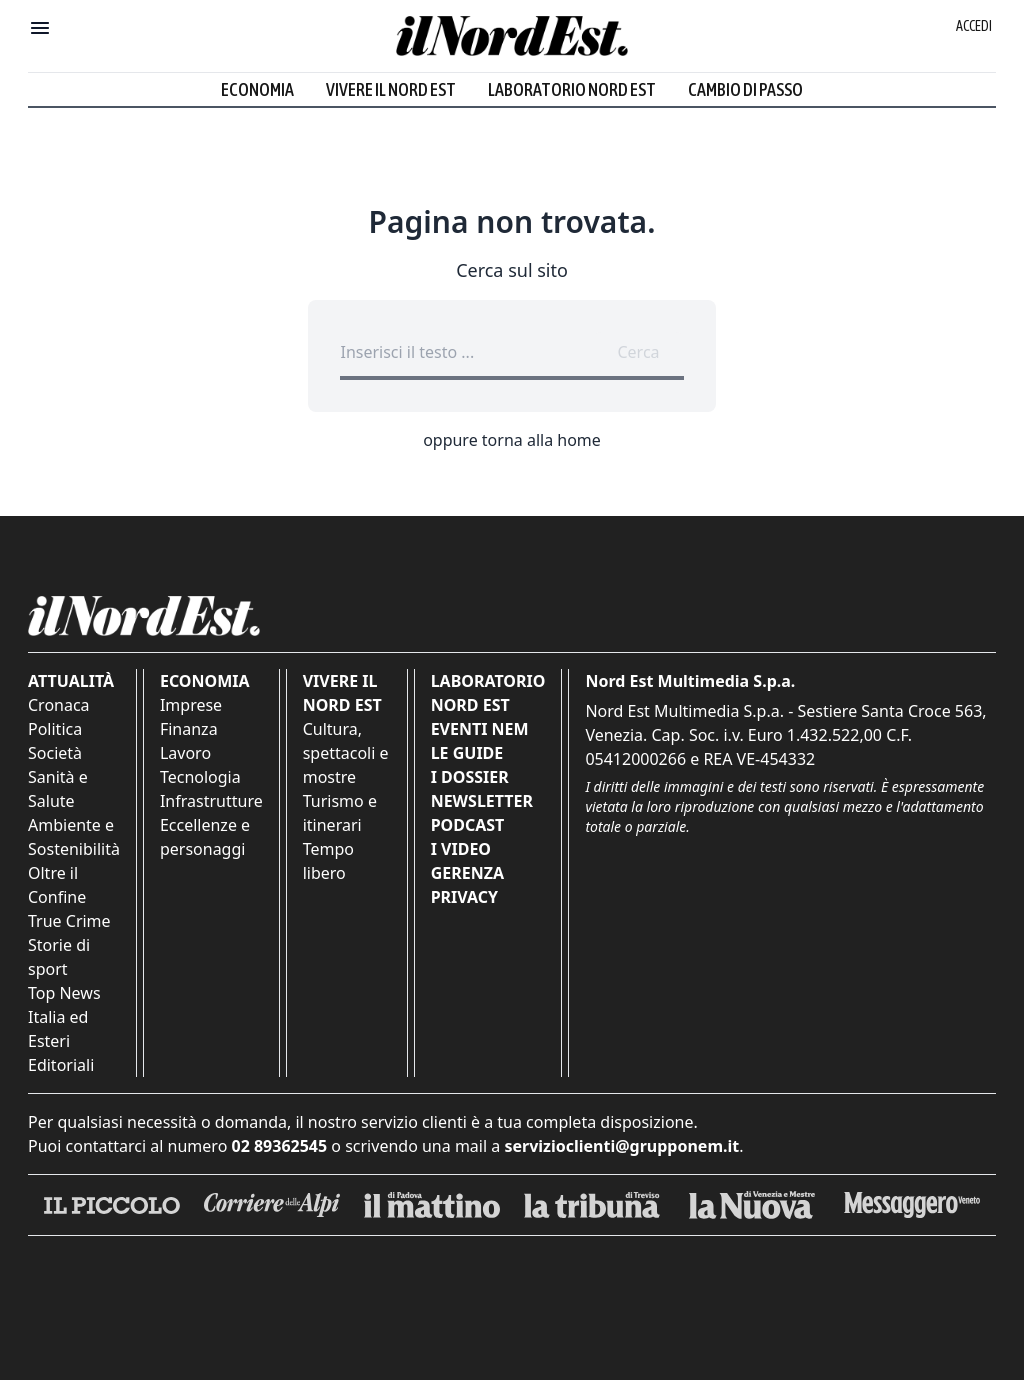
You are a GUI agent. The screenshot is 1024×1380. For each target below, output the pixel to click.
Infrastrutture (211, 801)
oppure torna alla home (512, 440)
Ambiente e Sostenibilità (74, 837)
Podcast (468, 825)
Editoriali (61, 1065)
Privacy (464, 897)
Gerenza (467, 873)
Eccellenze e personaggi (205, 837)
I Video (461, 849)
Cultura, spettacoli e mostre (346, 753)
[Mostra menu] (40, 28)
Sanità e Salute (58, 789)
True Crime (69, 921)
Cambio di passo (745, 89)
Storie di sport (59, 957)
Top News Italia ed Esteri (64, 1017)
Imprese (191, 705)
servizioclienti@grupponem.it (621, 1146)
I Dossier (470, 777)
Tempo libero (328, 861)
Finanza (189, 729)
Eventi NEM (480, 729)
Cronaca (59, 705)
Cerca (638, 352)
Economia (257, 89)
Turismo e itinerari (340, 813)
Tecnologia (200, 777)
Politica (55, 729)
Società (55, 753)
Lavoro (185, 753)
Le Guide (467, 753)
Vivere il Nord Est (391, 89)
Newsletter (482, 801)
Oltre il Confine (57, 885)
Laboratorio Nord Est (572, 89)
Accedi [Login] (974, 26)
